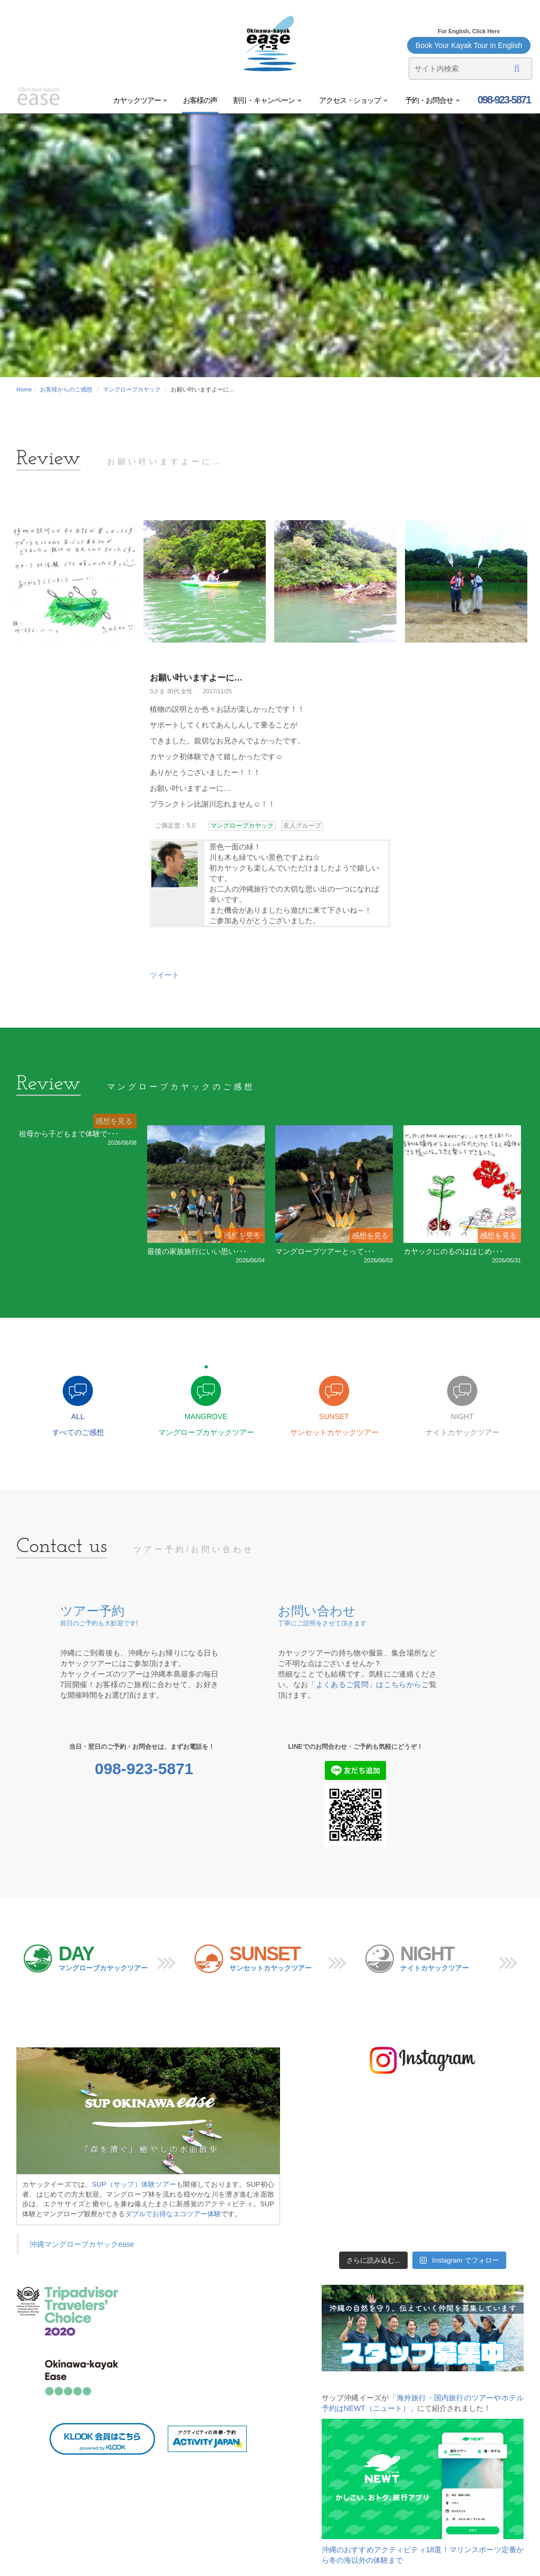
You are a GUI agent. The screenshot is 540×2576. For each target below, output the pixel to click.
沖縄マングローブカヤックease (82, 2244)
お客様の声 (200, 100)
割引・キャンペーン (267, 100)
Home (24, 389)
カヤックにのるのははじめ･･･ (453, 1251)
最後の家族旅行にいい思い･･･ (197, 1251)
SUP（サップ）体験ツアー (134, 2184)
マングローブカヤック (132, 389)
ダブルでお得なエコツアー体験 (173, 2214)
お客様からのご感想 (66, 389)
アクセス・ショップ (352, 100)
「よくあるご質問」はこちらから (364, 1684)
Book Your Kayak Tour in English (469, 45)
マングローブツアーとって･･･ (325, 1251)
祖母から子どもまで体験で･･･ (69, 1133)
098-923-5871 (503, 100)
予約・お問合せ (431, 100)
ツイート (164, 975)
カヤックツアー (140, 100)
